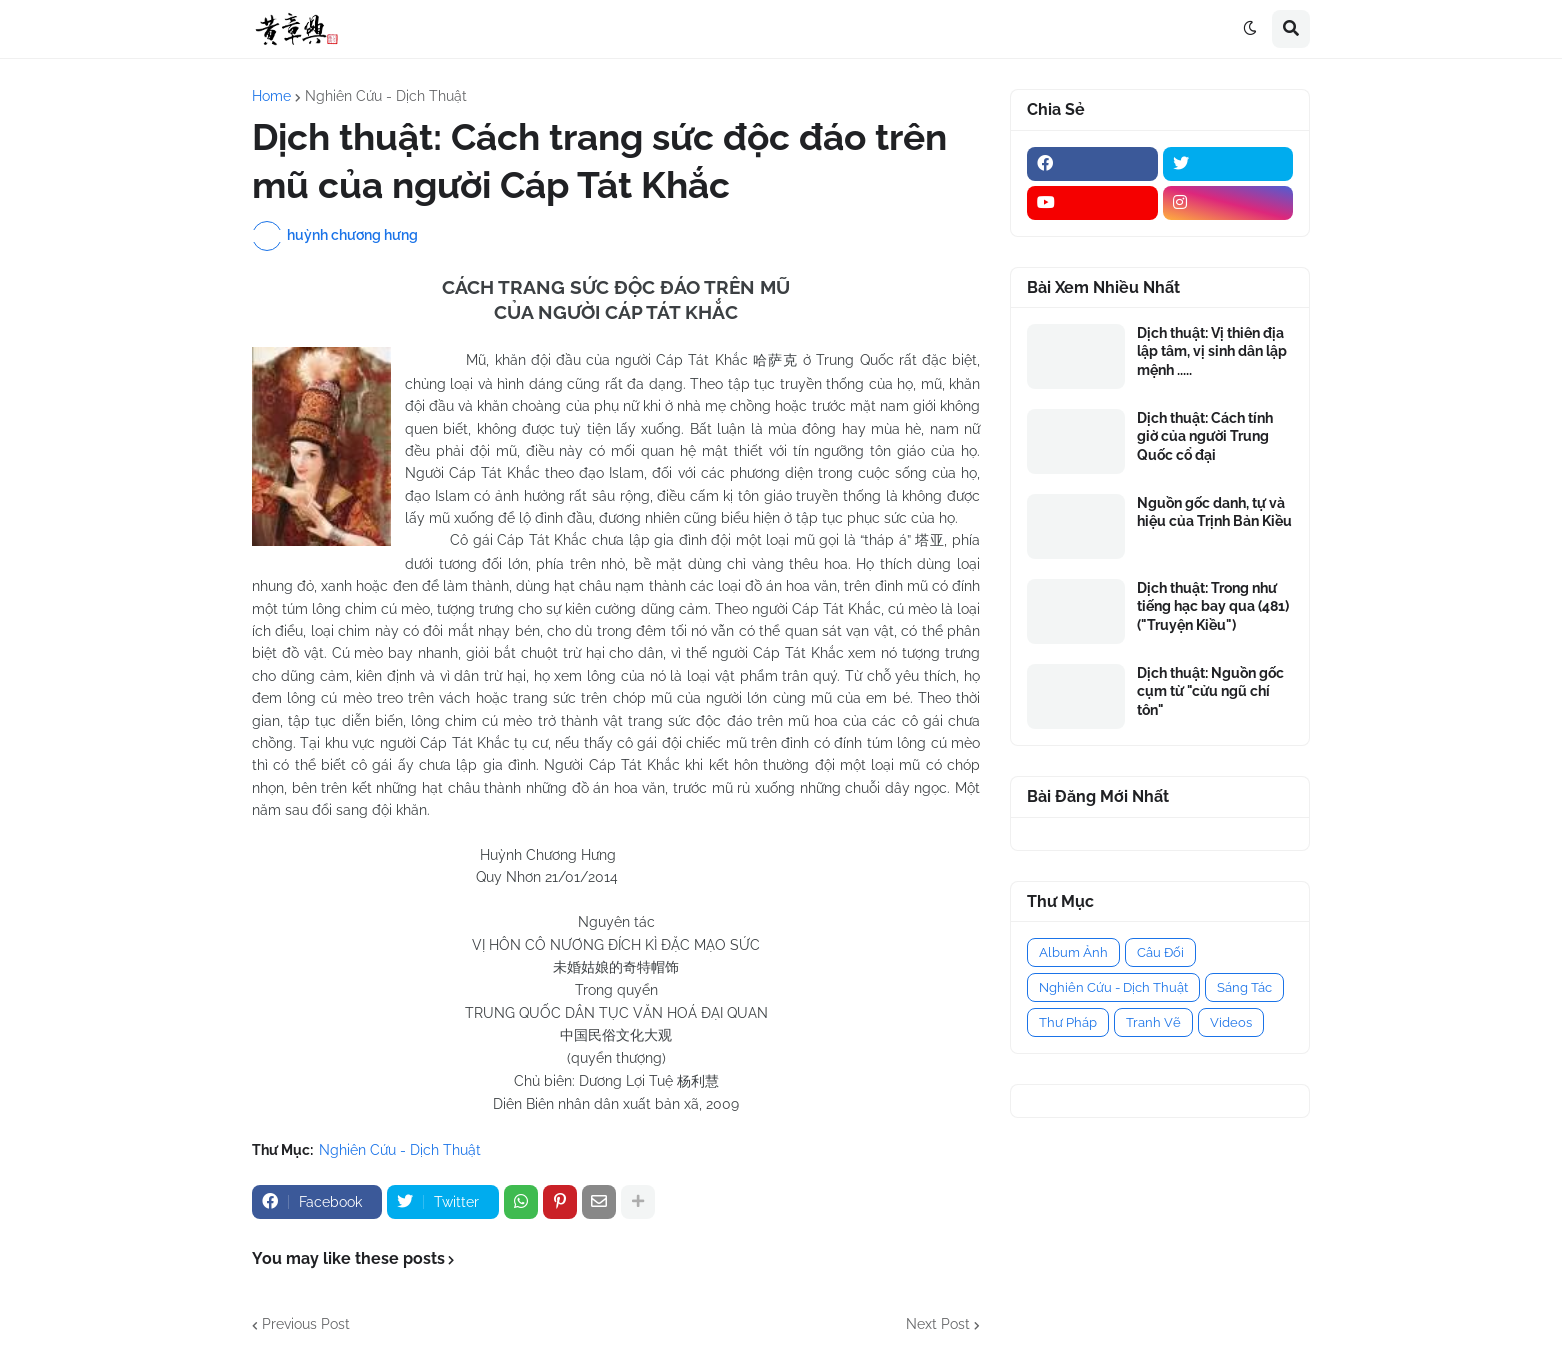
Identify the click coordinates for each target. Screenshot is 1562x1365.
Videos (1231, 1022)
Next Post (938, 1324)
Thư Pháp (1068, 1022)
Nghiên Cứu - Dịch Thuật (386, 96)
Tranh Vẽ (1153, 1022)
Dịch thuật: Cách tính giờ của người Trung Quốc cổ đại (1205, 436)
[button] (1250, 29)
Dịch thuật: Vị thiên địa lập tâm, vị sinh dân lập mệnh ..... (1212, 351)
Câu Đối (1160, 952)
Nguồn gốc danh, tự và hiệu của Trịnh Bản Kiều (1214, 512)
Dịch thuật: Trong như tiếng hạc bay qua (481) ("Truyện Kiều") (1213, 606)
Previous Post (306, 1324)
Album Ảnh (1073, 952)
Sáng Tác (1244, 987)
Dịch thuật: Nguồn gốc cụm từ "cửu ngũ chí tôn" (1210, 691)
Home (271, 96)
